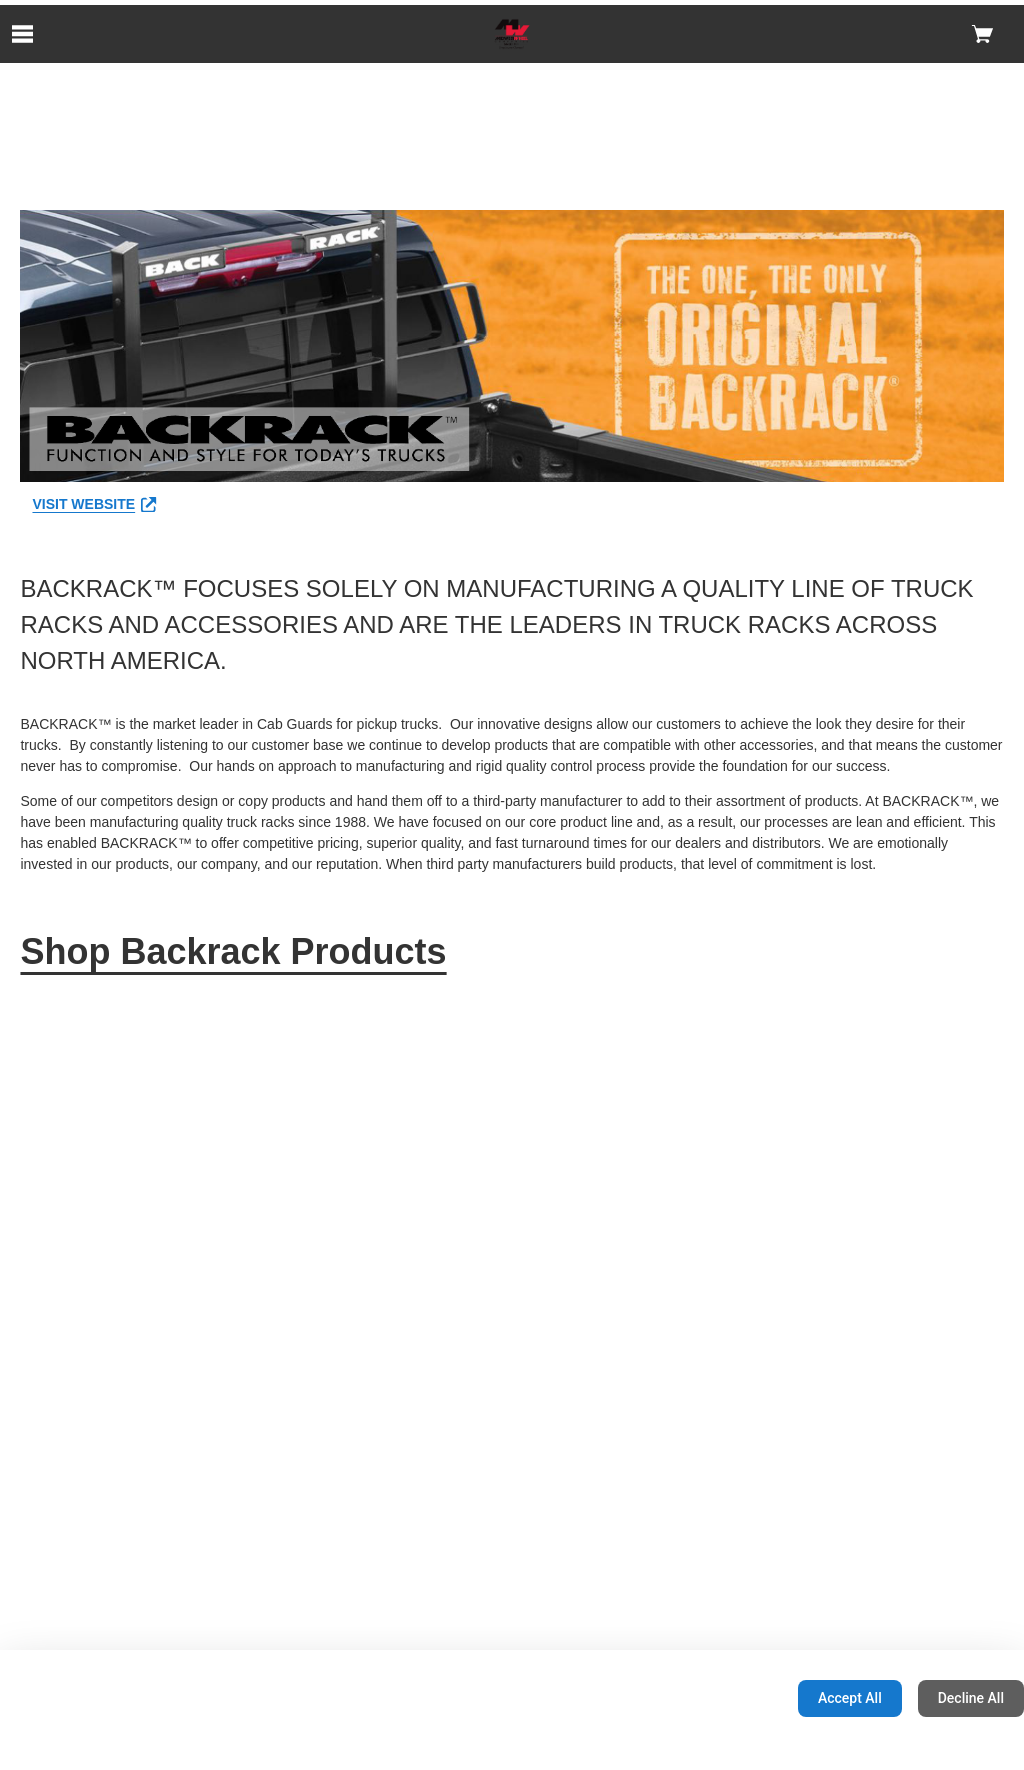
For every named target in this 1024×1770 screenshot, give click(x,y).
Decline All (971, 1698)
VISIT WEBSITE (94, 504)
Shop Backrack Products (233, 951)
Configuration (719, 1698)
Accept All (850, 1698)
